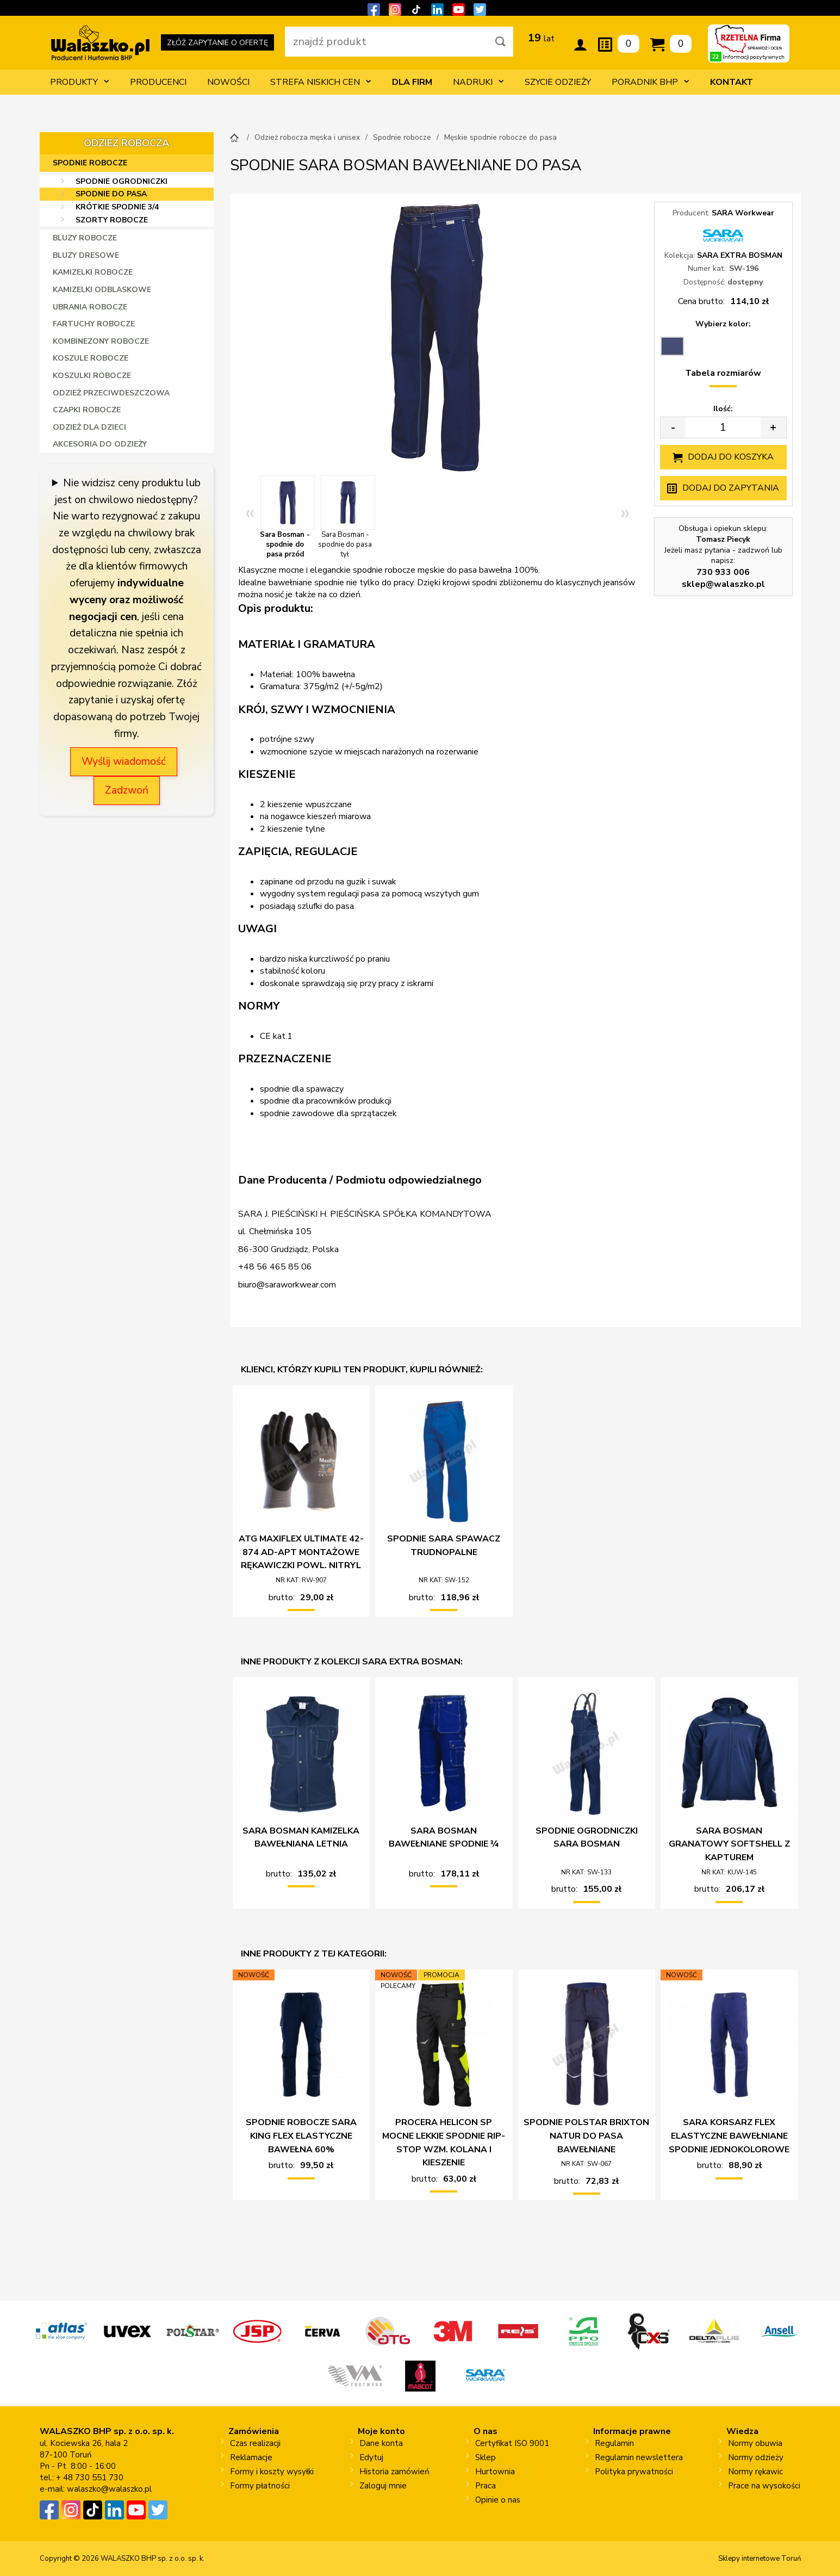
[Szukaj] (500, 42)
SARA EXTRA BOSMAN (739, 255)
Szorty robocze (112, 220)
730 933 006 (723, 572)
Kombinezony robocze (101, 341)
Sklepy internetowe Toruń (759, 2558)
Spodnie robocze (90, 163)
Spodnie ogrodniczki (121, 181)
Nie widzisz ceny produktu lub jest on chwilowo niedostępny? (128, 491)
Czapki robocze (87, 410)
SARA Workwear (743, 213)
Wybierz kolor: (723, 324)
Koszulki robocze (92, 375)
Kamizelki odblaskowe (102, 289)
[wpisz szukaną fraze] (386, 42)
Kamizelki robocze (93, 272)
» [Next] (625, 512)
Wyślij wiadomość (124, 761)
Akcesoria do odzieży (100, 444)
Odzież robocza (126, 143)
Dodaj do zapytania (730, 488)
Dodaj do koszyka (731, 457)
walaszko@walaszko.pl (109, 2489)
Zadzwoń (126, 790)
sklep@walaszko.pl (723, 584)
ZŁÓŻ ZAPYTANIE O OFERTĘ (217, 44)
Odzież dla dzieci (89, 427)
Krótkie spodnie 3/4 (117, 207)
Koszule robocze (90, 358)
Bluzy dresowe (86, 255)
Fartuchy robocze (94, 324)
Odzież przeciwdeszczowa (111, 393)
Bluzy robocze (85, 238)
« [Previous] (249, 512)
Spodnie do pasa (111, 194)
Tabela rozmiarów (723, 373)
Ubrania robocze (90, 307)
